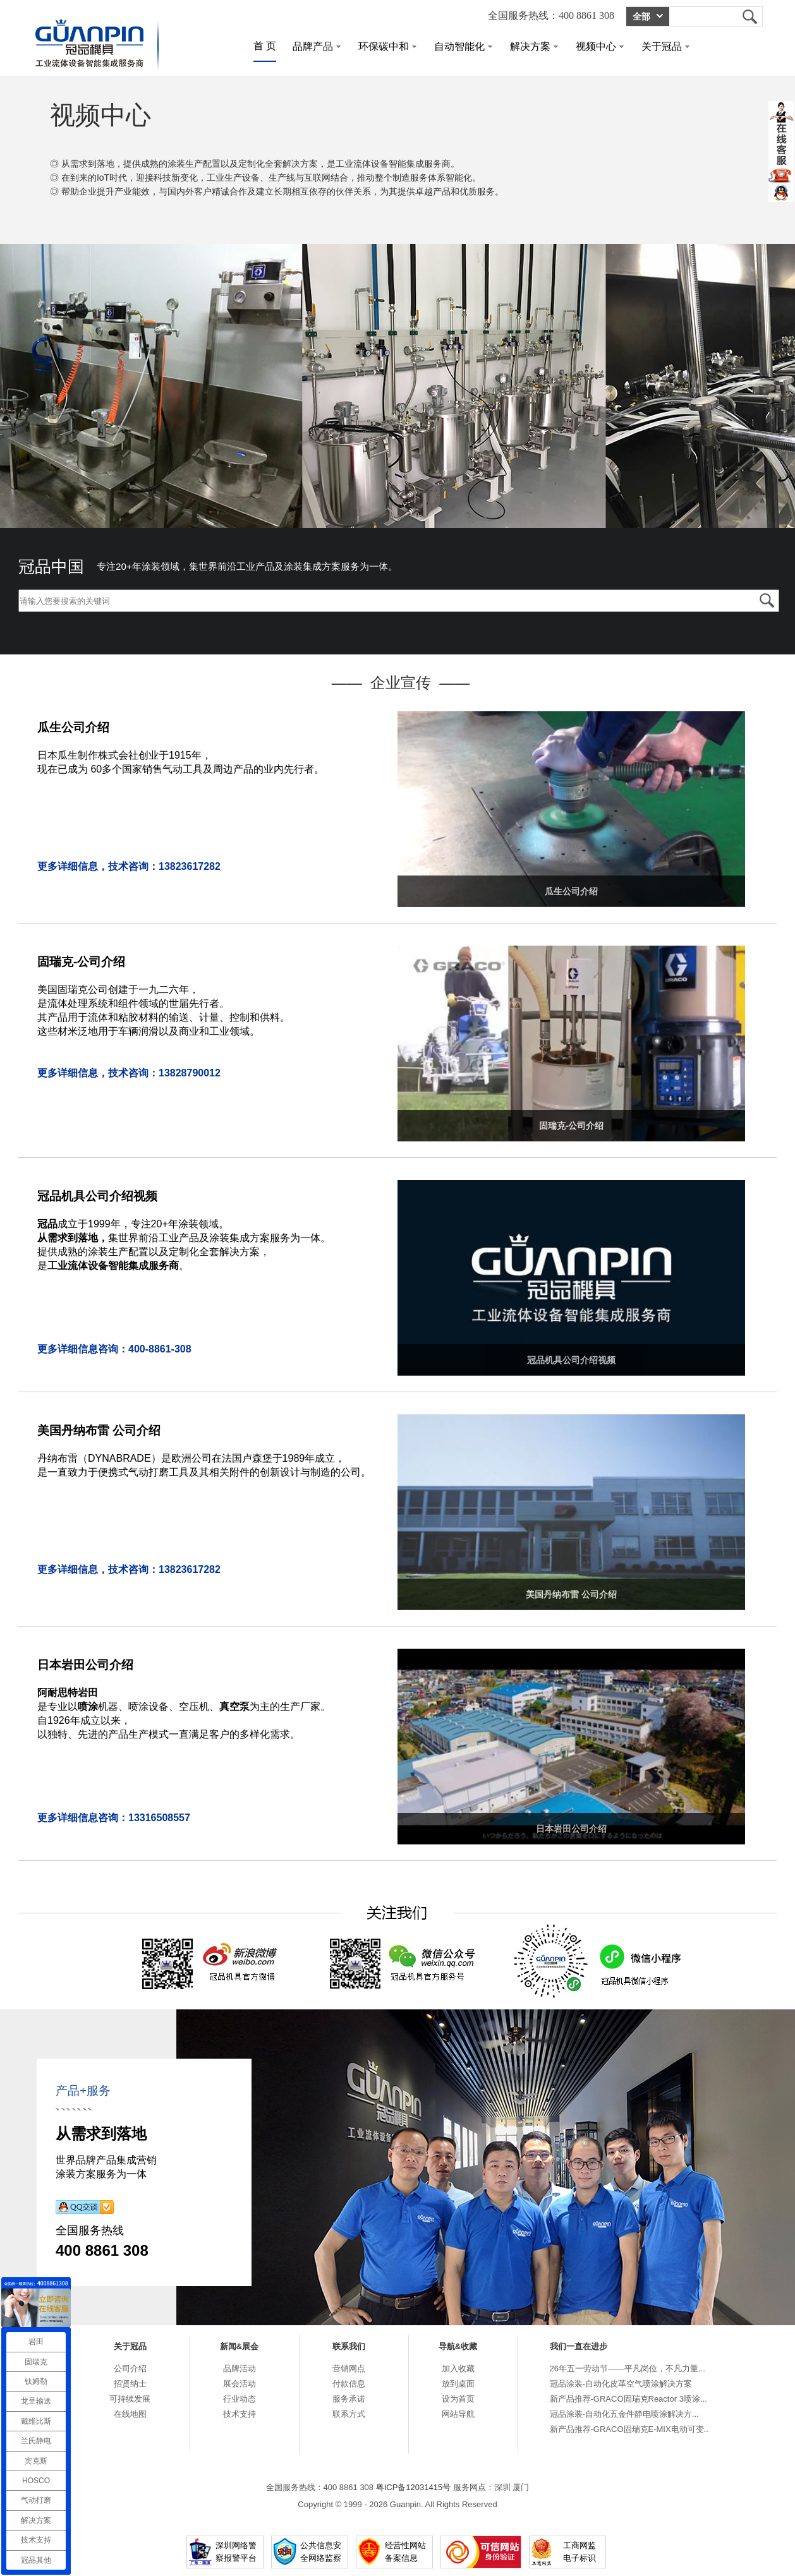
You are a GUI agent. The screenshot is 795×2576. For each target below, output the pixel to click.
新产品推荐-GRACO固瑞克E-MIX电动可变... (630, 2429)
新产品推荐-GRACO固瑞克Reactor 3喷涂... (628, 2399)
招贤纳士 (130, 2383)
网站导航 (458, 2414)
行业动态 (239, 2399)
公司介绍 (130, 2368)
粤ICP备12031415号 (413, 2487)
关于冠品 (665, 46)
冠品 (749, 16)
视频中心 (600, 46)
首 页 (264, 45)
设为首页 (458, 2399)
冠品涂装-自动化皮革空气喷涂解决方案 (621, 2383)
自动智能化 (463, 46)
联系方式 (348, 2414)
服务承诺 (348, 2399)
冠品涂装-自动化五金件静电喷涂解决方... (624, 2414)
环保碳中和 (387, 46)
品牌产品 (317, 46)
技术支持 (239, 2414)
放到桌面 (458, 2383)
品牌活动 (239, 2368)
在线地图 (130, 2414)
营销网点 (348, 2368)
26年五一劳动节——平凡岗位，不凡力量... (627, 2368)
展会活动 (239, 2383)
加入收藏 (458, 2368)
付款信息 (348, 2383)
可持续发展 (129, 2399)
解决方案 (534, 46)
